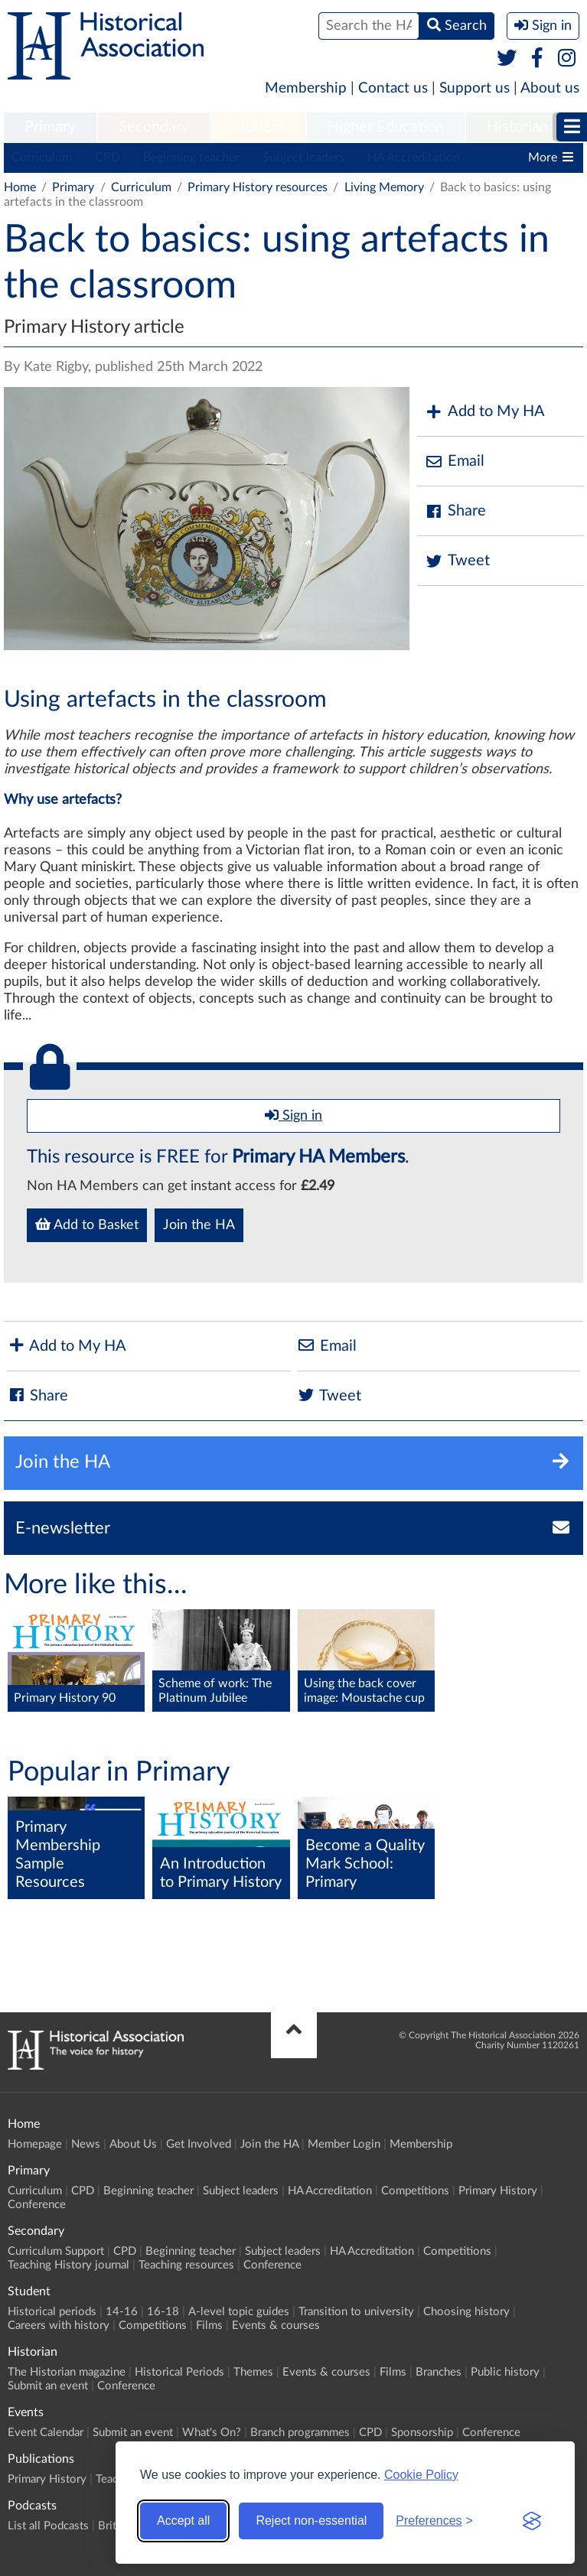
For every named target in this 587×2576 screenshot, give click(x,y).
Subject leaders (303, 157)
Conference (37, 2204)
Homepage (35, 2144)
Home (20, 187)
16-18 (163, 2311)
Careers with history (58, 2325)
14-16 (122, 2311)
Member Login (344, 2144)
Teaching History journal (68, 2265)
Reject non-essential (311, 2520)
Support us (474, 88)
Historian (517, 127)
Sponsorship (422, 2432)
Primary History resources (258, 187)
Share (455, 511)
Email (454, 462)
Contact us (393, 88)
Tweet (457, 561)
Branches (438, 2372)
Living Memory (384, 187)
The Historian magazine (67, 2372)
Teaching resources (186, 2265)
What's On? (211, 2432)
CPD (107, 157)
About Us (133, 2144)
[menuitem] (50, 127)
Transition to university (356, 2311)
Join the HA (199, 1225)
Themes (253, 2372)
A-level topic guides (238, 2311)
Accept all (183, 2520)
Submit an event (48, 2386)
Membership (306, 88)
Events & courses (276, 2325)
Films (209, 2325)
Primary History (497, 2191)
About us (549, 88)
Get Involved (198, 2144)
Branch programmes (300, 2432)
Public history (505, 2372)
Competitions (415, 2191)
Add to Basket (87, 1224)
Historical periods (52, 2311)
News (85, 2144)
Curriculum (41, 157)
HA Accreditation (413, 157)
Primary (50, 127)
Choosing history (466, 2311)
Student (258, 127)
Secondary (154, 127)
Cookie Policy (421, 2474)
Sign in (293, 1115)
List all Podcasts (48, 2526)
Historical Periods (179, 2372)
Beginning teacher (191, 157)
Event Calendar (45, 2432)
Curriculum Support (56, 2251)
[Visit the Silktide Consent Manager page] (532, 2521)
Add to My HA (485, 412)
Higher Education (386, 127)
